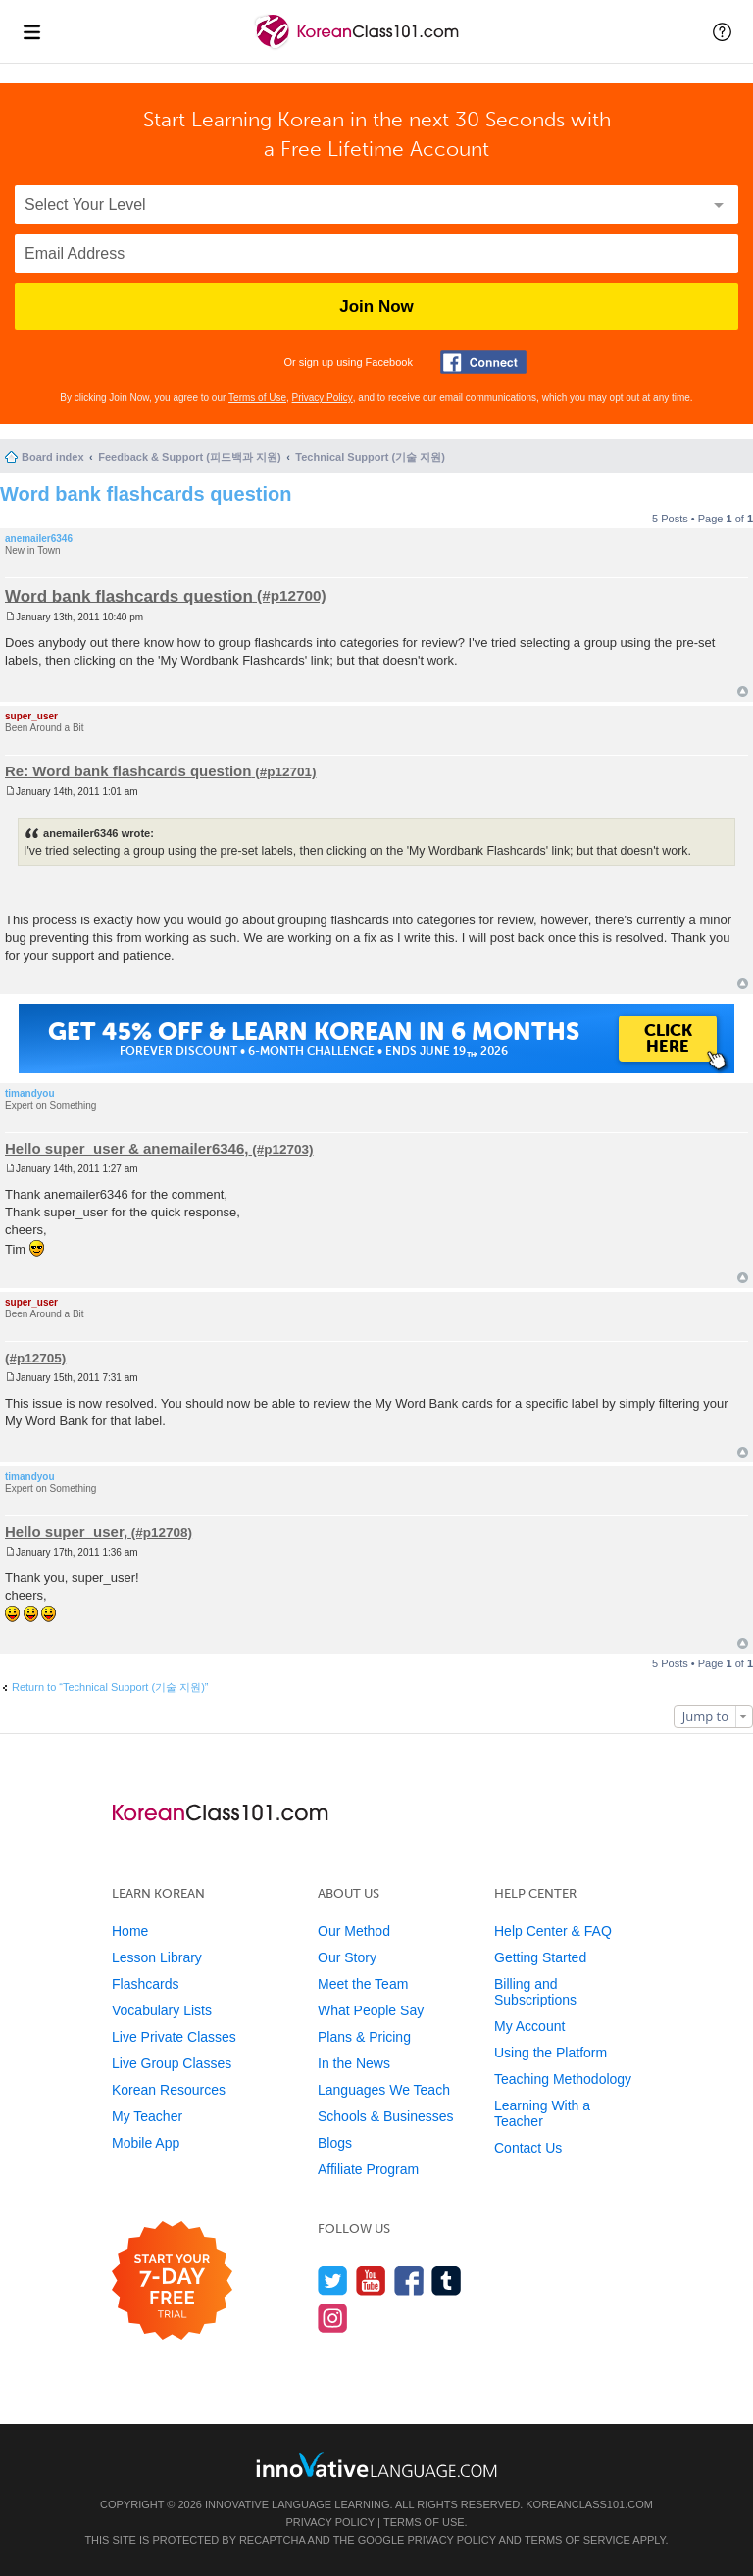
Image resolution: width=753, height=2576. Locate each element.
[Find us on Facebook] (409, 2280)
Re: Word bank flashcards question (128, 771)
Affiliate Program (368, 2169)
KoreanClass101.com (589, 2504)
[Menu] (31, 31)
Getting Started (540, 1957)
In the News (354, 2063)
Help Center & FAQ (553, 1931)
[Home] (358, 47)
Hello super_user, (66, 1531)
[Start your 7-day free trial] (172, 2281)
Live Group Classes (171, 2063)
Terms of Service (577, 2540)
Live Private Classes (174, 2037)
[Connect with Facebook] (483, 362)
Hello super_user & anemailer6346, (126, 1148)
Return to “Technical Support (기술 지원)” (110, 1687)
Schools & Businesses (386, 2116)
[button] (722, 31)
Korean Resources (169, 2090)
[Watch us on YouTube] (371, 2280)
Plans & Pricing (364, 2037)
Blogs (335, 2143)
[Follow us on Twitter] (333, 2280)
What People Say (371, 2010)
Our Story (347, 1957)
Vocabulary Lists (162, 2010)
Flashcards (145, 1984)
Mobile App (145, 2143)
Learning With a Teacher (542, 2113)
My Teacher (147, 2116)
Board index (53, 457)
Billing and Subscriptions (535, 1991)
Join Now (376, 306)
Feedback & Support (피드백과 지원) (189, 457)
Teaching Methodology (562, 2079)
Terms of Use (257, 397)
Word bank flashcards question (145, 494)
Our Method (354, 1931)
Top (742, 691)
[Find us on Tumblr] (446, 2280)
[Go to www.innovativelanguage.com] (376, 2465)
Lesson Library (157, 1957)
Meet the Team (363, 1984)
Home (130, 1931)
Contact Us (528, 2147)
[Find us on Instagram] (333, 2318)
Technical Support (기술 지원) (370, 457)
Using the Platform (550, 2052)
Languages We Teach (384, 2090)
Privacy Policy (322, 397)
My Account (529, 2026)
